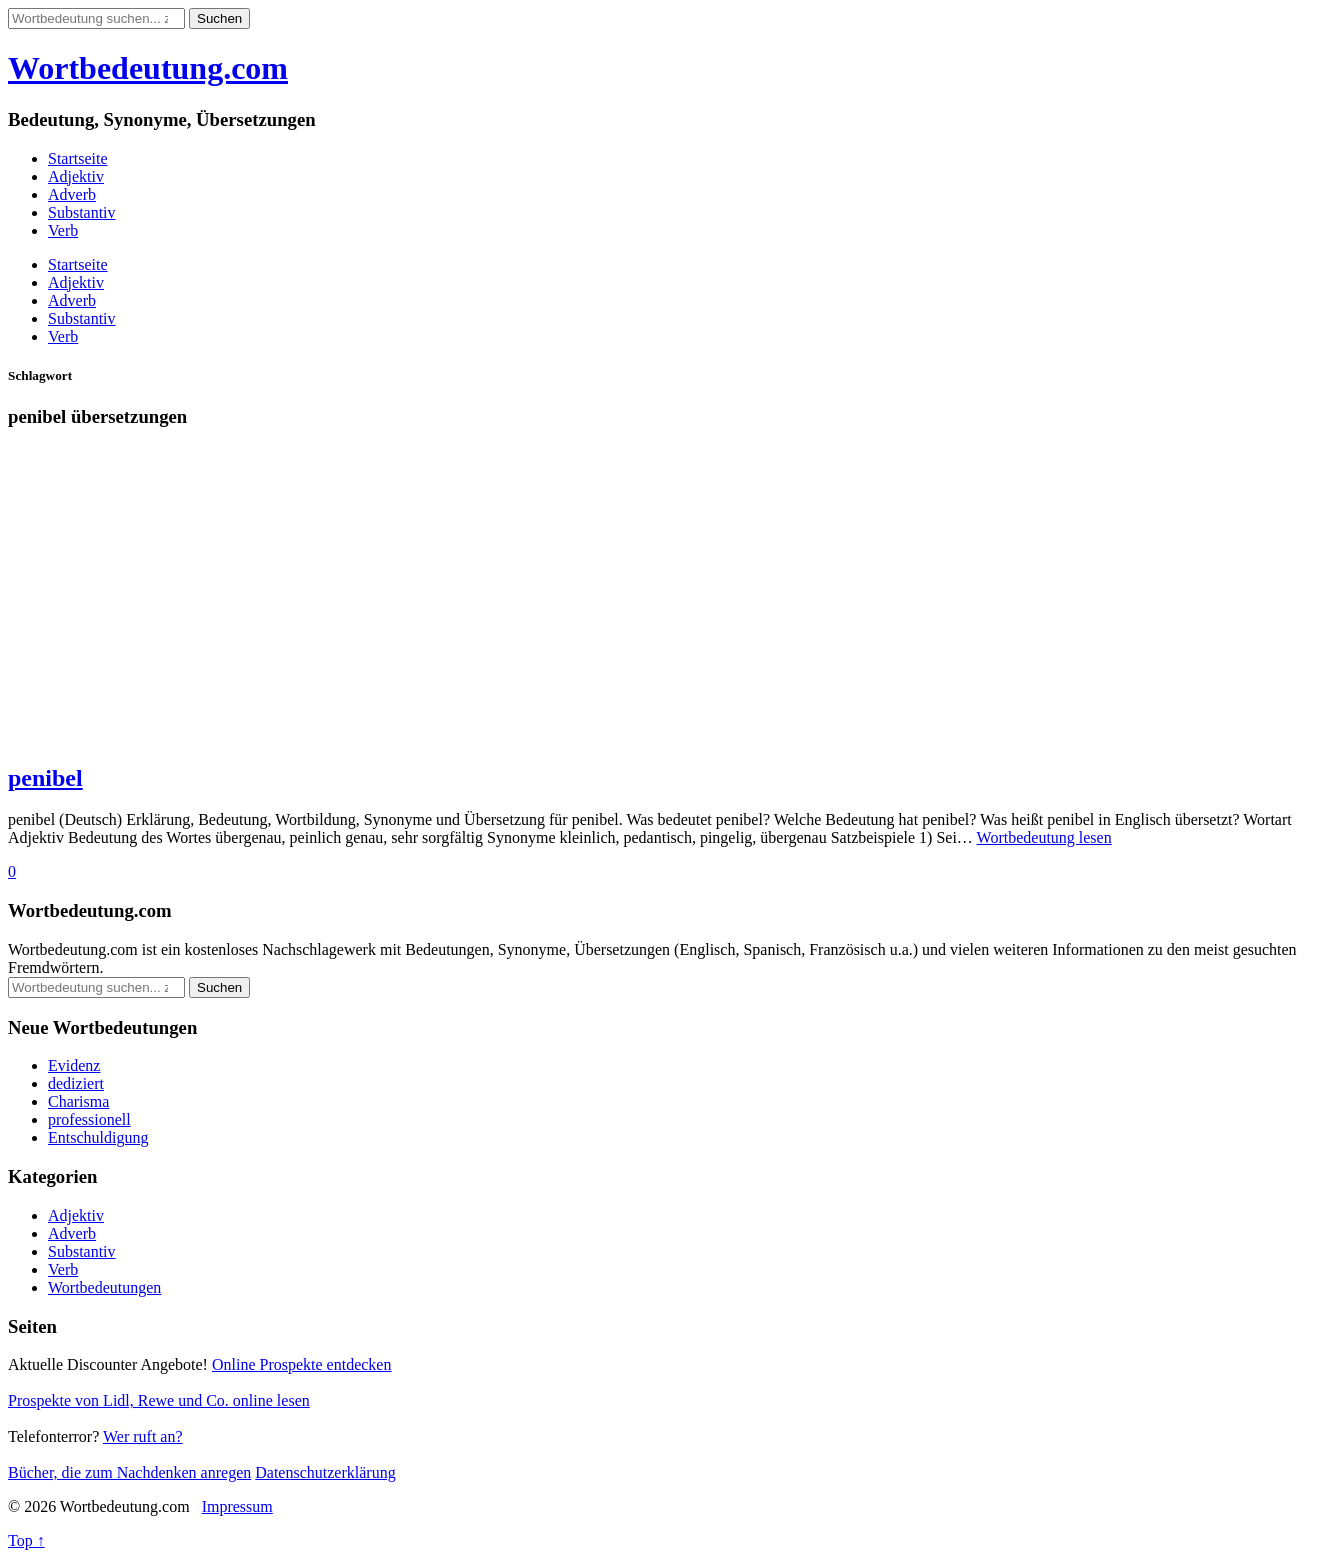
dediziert (76, 1083)
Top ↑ (26, 1540)
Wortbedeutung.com (148, 68)
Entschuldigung (98, 1137)
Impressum (237, 1506)
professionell (89, 1119)
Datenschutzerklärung (325, 1472)
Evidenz (74, 1065)
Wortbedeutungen (104, 1287)
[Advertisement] (608, 605)
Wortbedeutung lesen (1044, 837)
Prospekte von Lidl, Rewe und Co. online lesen (159, 1400)
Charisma (78, 1101)
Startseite (78, 158)
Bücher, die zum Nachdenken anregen (129, 1472)
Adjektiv (76, 176)
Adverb (72, 194)
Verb (63, 230)
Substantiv (82, 212)
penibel (45, 778)
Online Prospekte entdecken (302, 1364)
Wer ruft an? (143, 1436)
